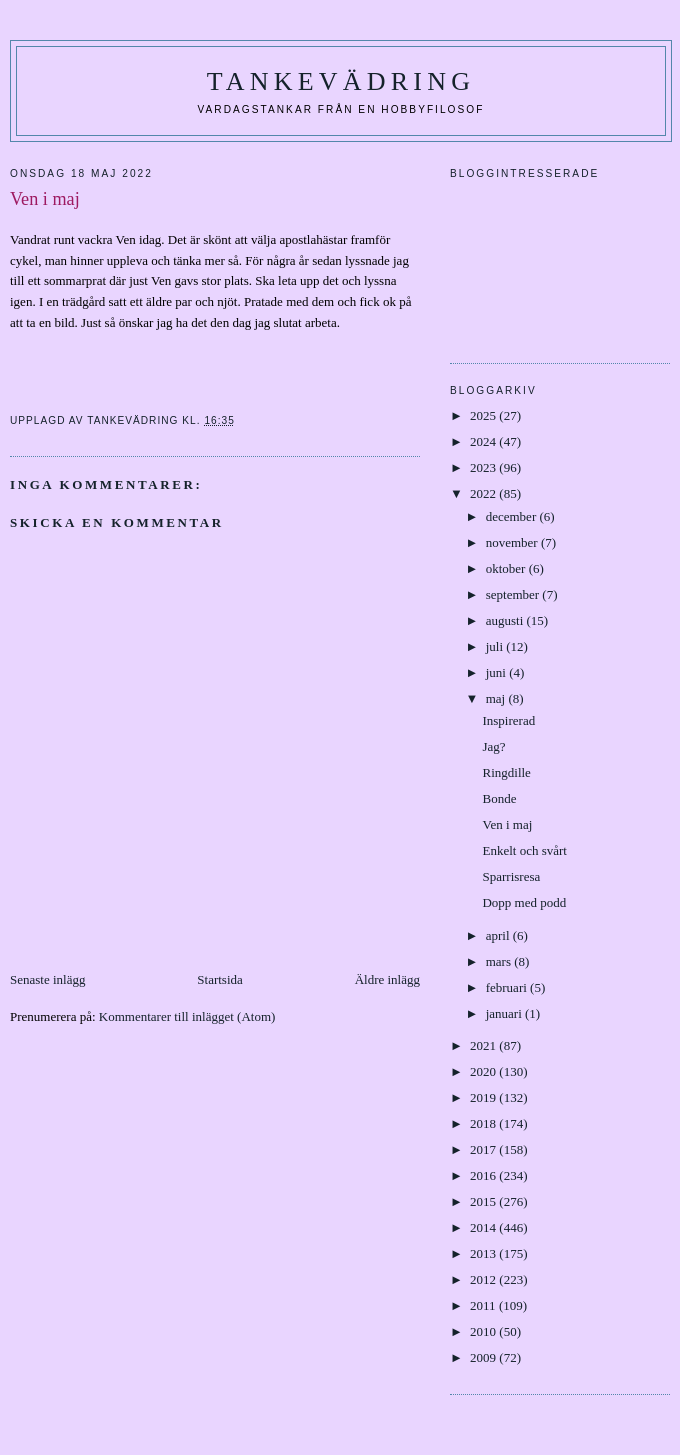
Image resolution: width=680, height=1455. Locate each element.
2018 (484, 1123)
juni (497, 672)
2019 (484, 1097)
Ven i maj (507, 824)
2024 (484, 441)
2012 (484, 1279)
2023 (484, 467)
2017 (484, 1149)
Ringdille (506, 772)
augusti (506, 620)
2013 (484, 1253)
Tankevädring (341, 81)
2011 (484, 1305)
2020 (484, 1071)
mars (500, 961)
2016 (484, 1175)
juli (496, 646)
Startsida (220, 979)
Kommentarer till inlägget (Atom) (187, 1016)
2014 (484, 1227)
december (513, 516)
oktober (507, 568)
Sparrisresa (511, 876)
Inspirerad (508, 720)
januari (505, 1013)
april (499, 935)
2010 (484, 1331)
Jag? (493, 746)
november (513, 542)
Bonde (499, 798)
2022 (484, 493)
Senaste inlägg (47, 979)
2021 (484, 1045)
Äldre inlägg (387, 979)
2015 (484, 1201)
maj (497, 698)
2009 (484, 1357)
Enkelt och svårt (524, 850)
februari (508, 987)
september (514, 594)
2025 (484, 415)
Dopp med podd (524, 902)
